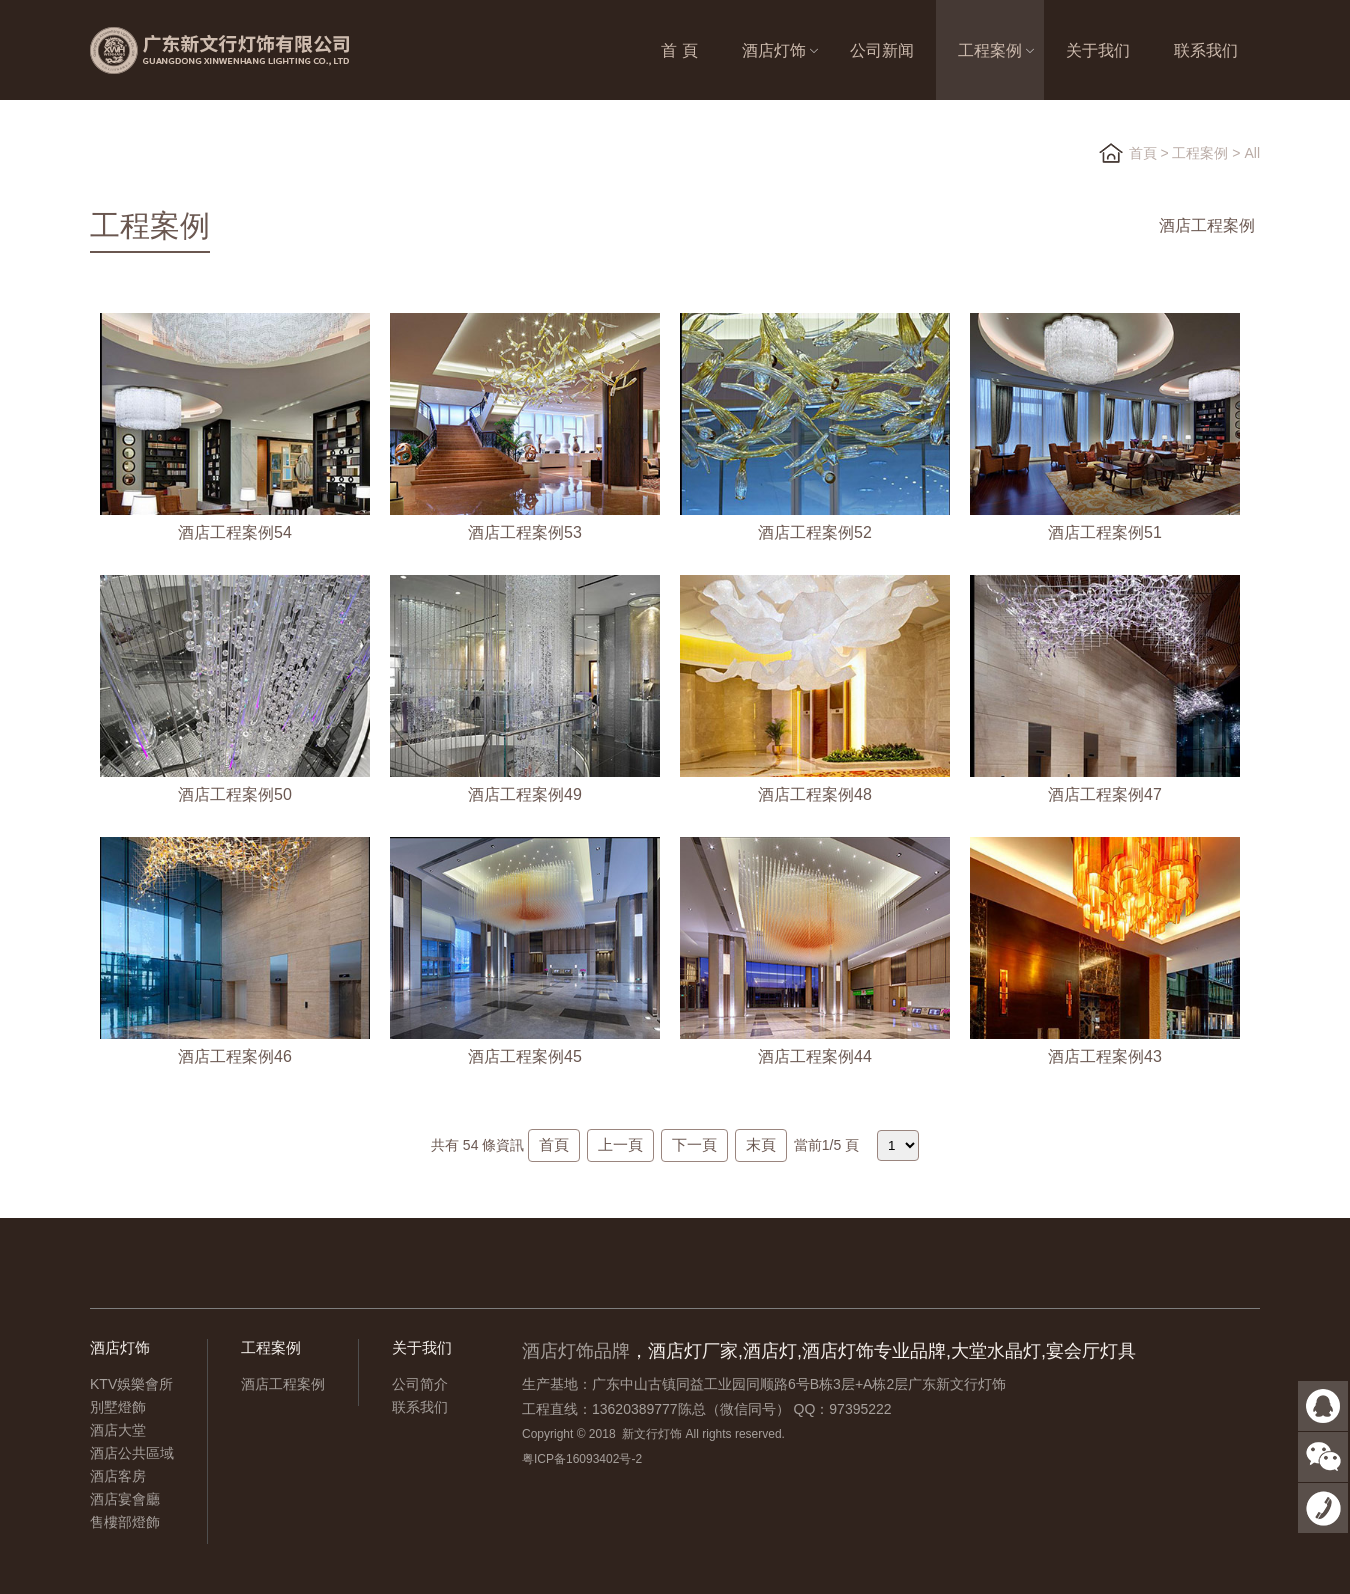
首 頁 (679, 50)
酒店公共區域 (132, 1453)
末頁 (761, 1144)
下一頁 (694, 1144)
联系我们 (1206, 50)
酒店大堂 (118, 1430)
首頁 (1143, 153)
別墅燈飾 (118, 1407)
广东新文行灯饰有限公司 (250, 50)
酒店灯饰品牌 (576, 1351)
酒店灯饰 (774, 50)
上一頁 (620, 1144)
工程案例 (990, 50)
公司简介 (420, 1384)
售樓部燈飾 (125, 1522)
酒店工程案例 (1207, 225)
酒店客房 (118, 1476)
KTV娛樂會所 (131, 1384)
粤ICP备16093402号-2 (582, 1459)
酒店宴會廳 (125, 1499)
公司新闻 (882, 50)
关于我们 (1098, 50)
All (1252, 153)
